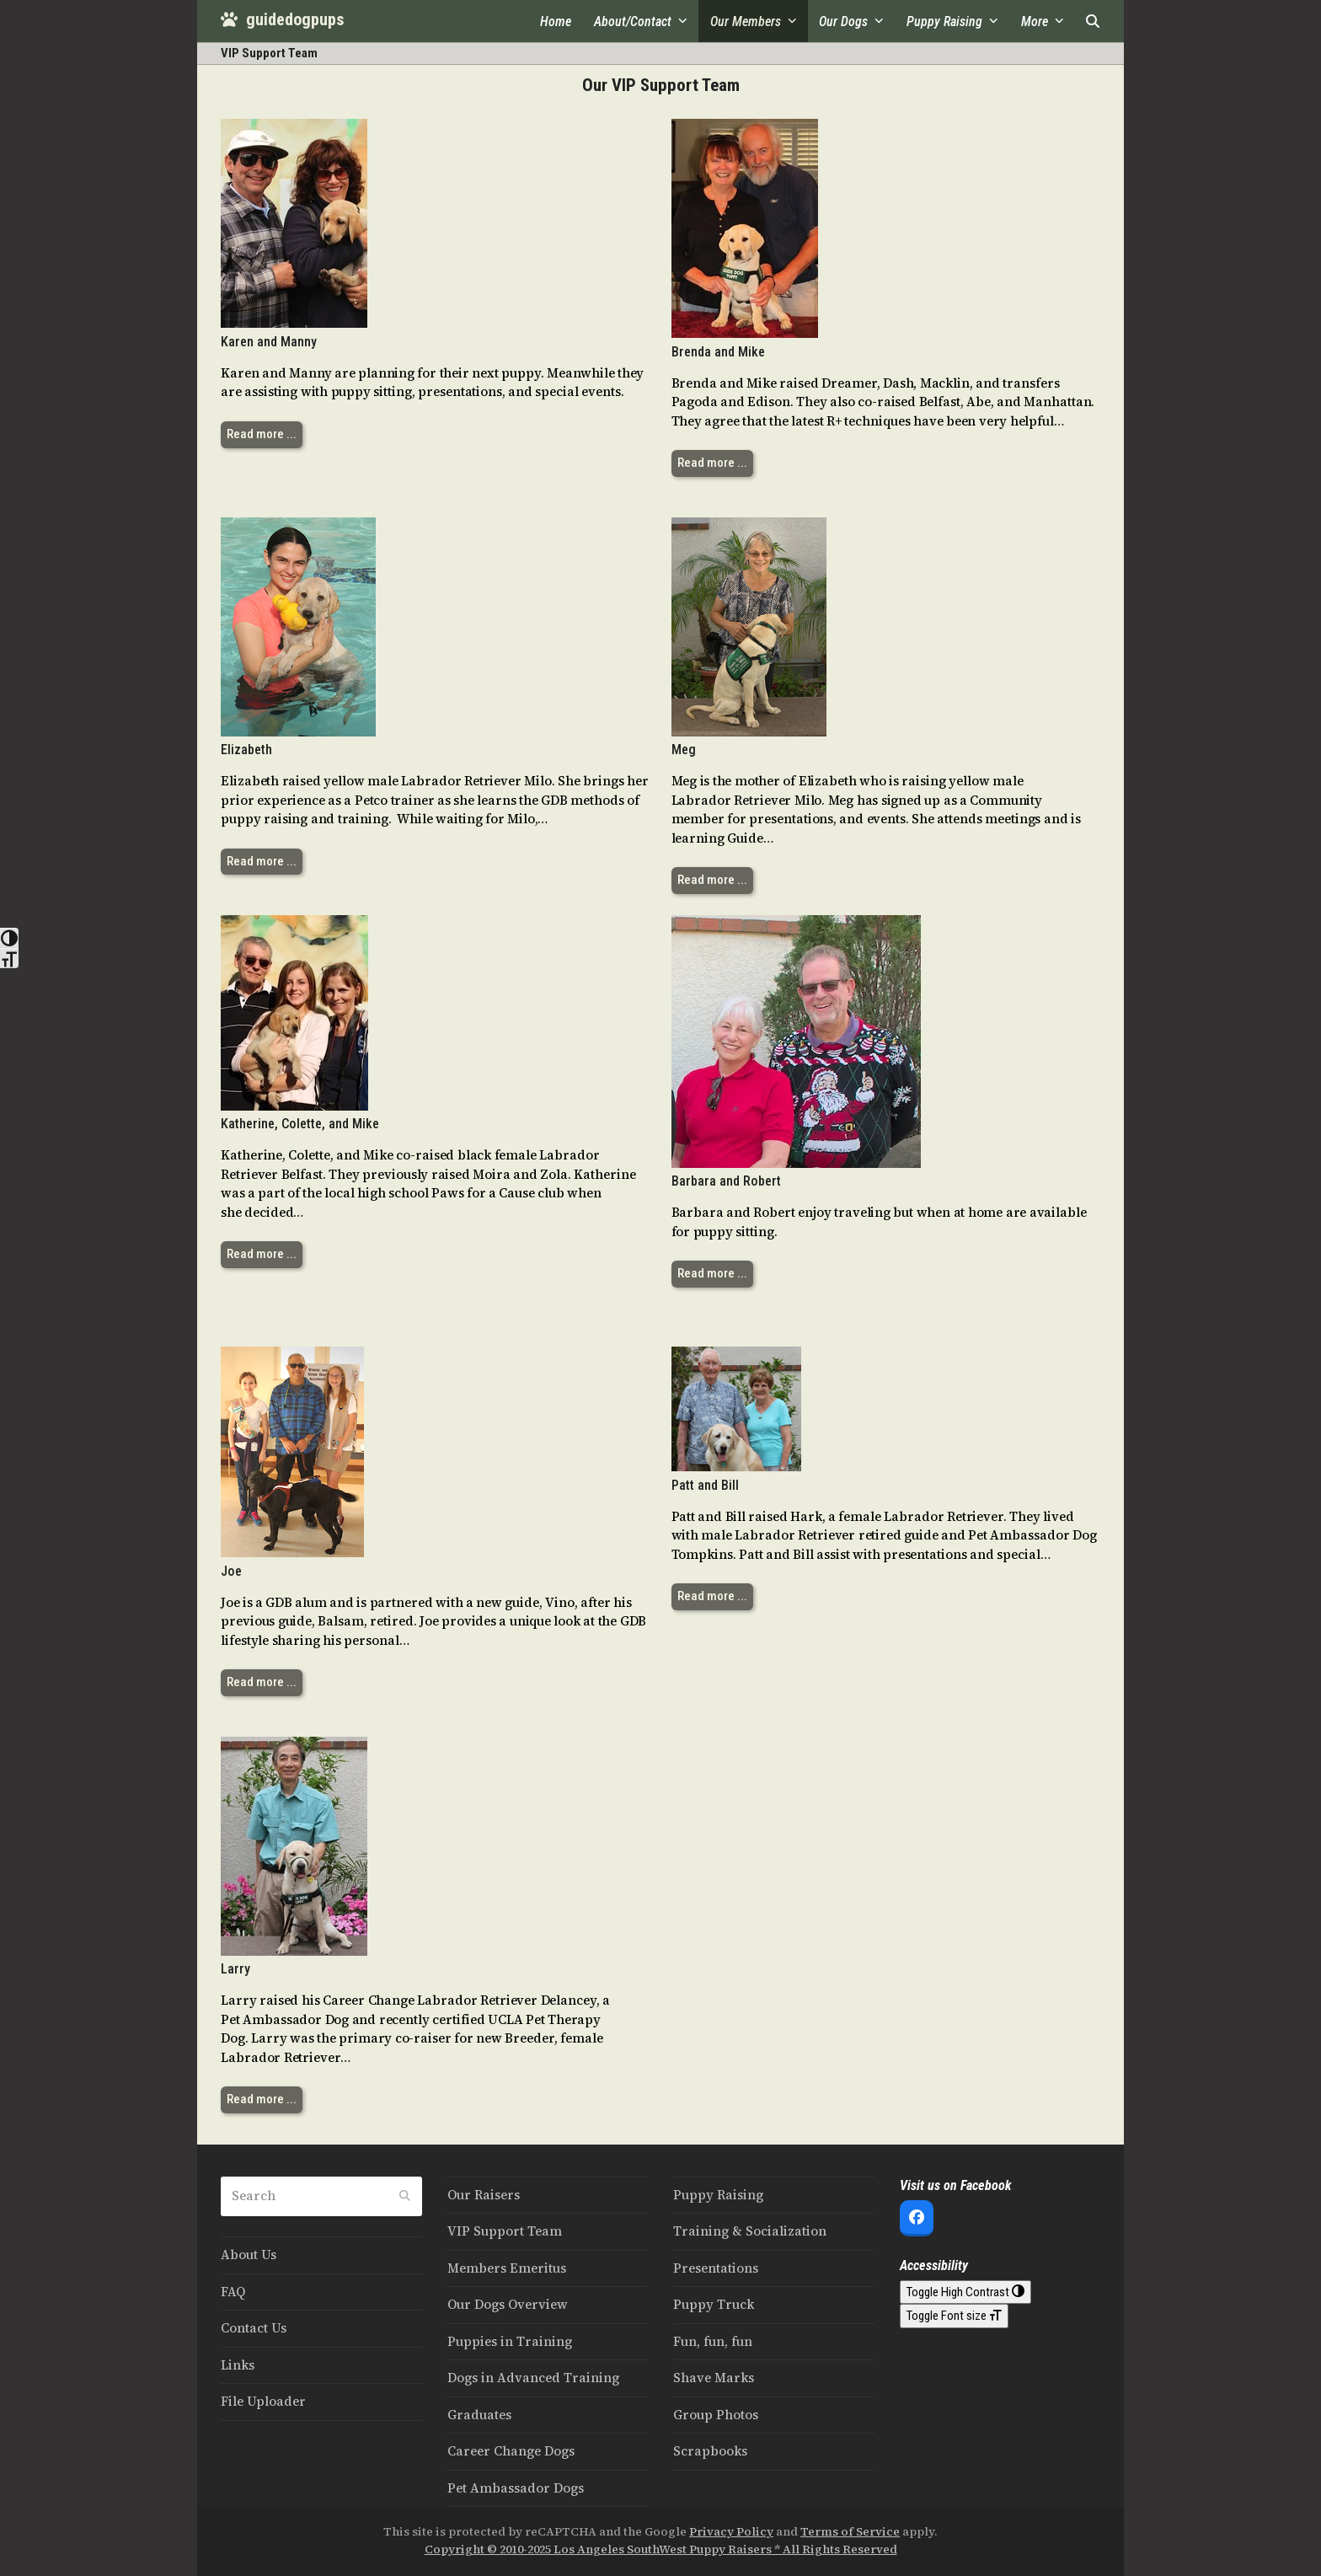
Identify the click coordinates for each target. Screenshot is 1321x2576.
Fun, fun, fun (712, 2341)
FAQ (233, 2291)
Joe (231, 1571)
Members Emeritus (506, 2268)
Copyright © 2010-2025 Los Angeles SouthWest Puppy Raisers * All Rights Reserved (661, 2549)
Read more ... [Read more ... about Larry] (262, 2099)
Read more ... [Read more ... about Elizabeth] (262, 861)
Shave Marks (713, 2377)
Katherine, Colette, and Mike (300, 1124)
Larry (235, 1969)
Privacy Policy (731, 2532)
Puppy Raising (718, 2195)
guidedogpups (282, 19)
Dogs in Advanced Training (533, 2377)
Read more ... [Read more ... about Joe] (262, 1682)
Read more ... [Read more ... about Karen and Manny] (262, 434)
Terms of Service (850, 2532)
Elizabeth (246, 750)
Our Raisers (483, 2195)
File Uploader (263, 2401)
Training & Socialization (749, 2231)
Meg (683, 750)
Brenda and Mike (718, 352)
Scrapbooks (710, 2451)
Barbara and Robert (726, 1181)
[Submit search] (404, 2196)
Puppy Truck (713, 2304)
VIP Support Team (504, 2231)
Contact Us (253, 2328)
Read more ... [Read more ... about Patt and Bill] (712, 1596)
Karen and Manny (269, 342)
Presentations (715, 2268)
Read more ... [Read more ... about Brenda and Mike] (712, 462)
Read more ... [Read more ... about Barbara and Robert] (712, 1273)
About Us (248, 2254)
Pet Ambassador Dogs (515, 2488)
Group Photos (715, 2414)
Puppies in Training (509, 2341)
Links (237, 2365)
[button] (1093, 21)
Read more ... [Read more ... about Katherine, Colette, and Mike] (262, 1253)
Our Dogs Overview (507, 2304)
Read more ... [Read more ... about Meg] (712, 879)
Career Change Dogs (511, 2451)
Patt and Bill (705, 1485)
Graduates (479, 2414)
